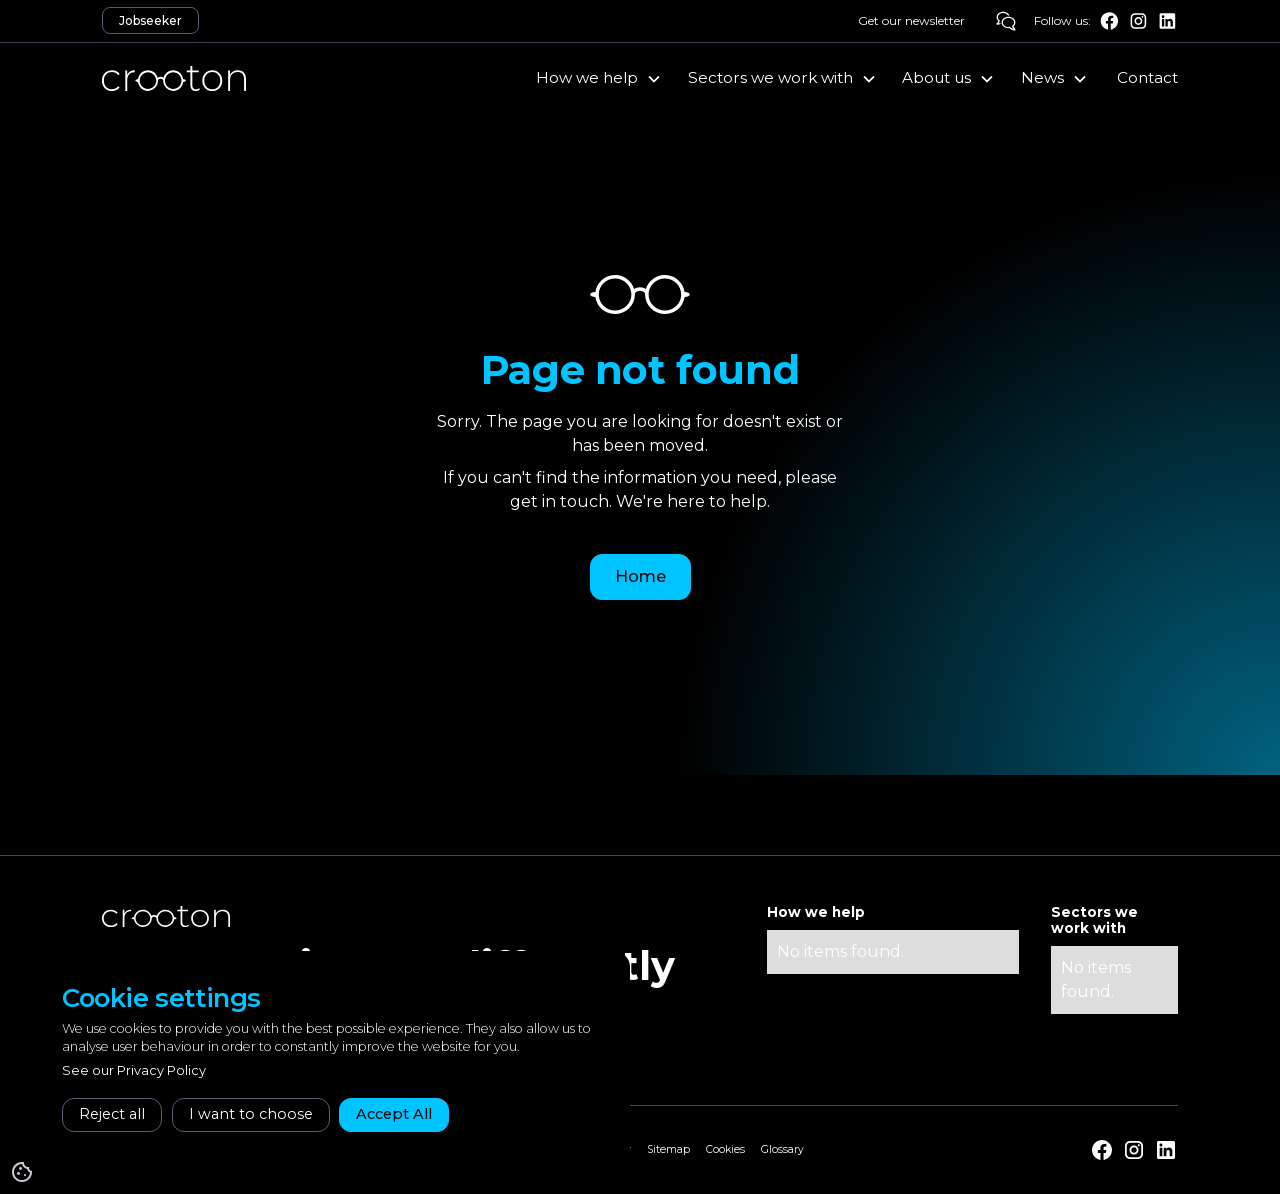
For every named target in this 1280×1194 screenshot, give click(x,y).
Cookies (725, 1149)
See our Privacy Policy (134, 1070)
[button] (599, 78)
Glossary (782, 1149)
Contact (1147, 77)
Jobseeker (150, 20)
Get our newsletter (911, 20)
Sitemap (668, 1149)
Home (640, 576)
